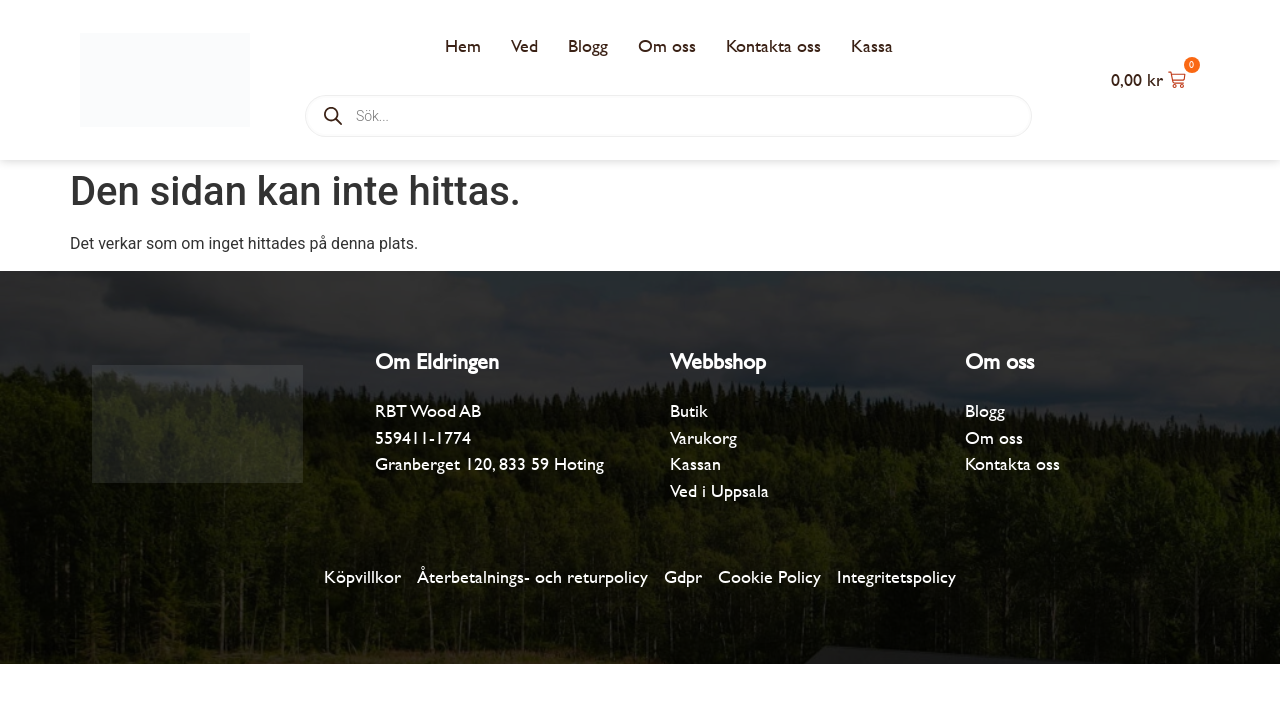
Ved (524, 45)
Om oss (667, 45)
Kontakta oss (773, 45)
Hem (463, 45)
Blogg (588, 45)
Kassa (872, 45)
